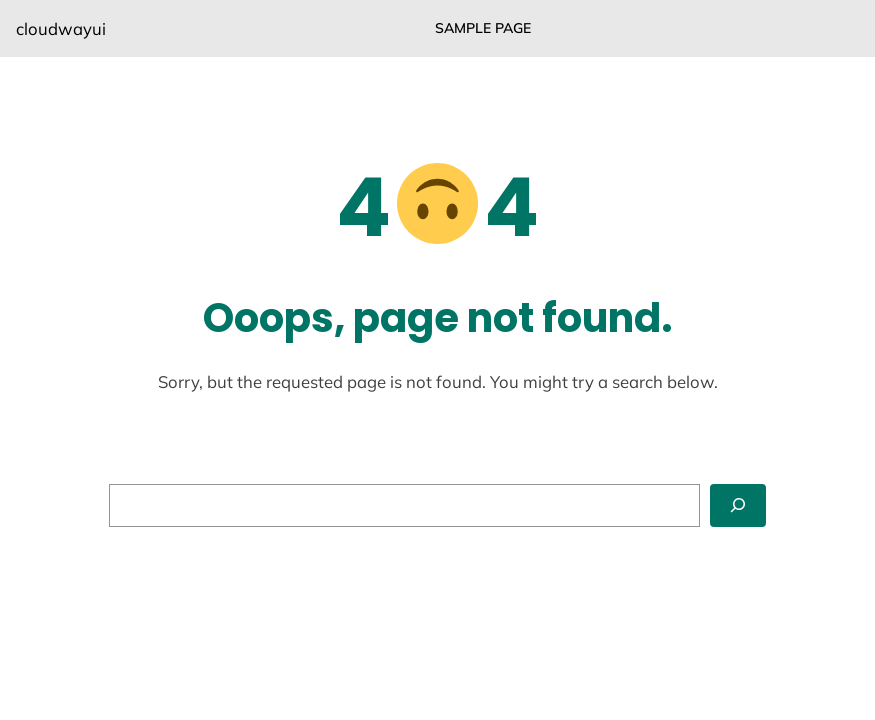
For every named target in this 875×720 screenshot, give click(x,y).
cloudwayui (61, 28)
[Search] (738, 505)
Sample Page (483, 28)
